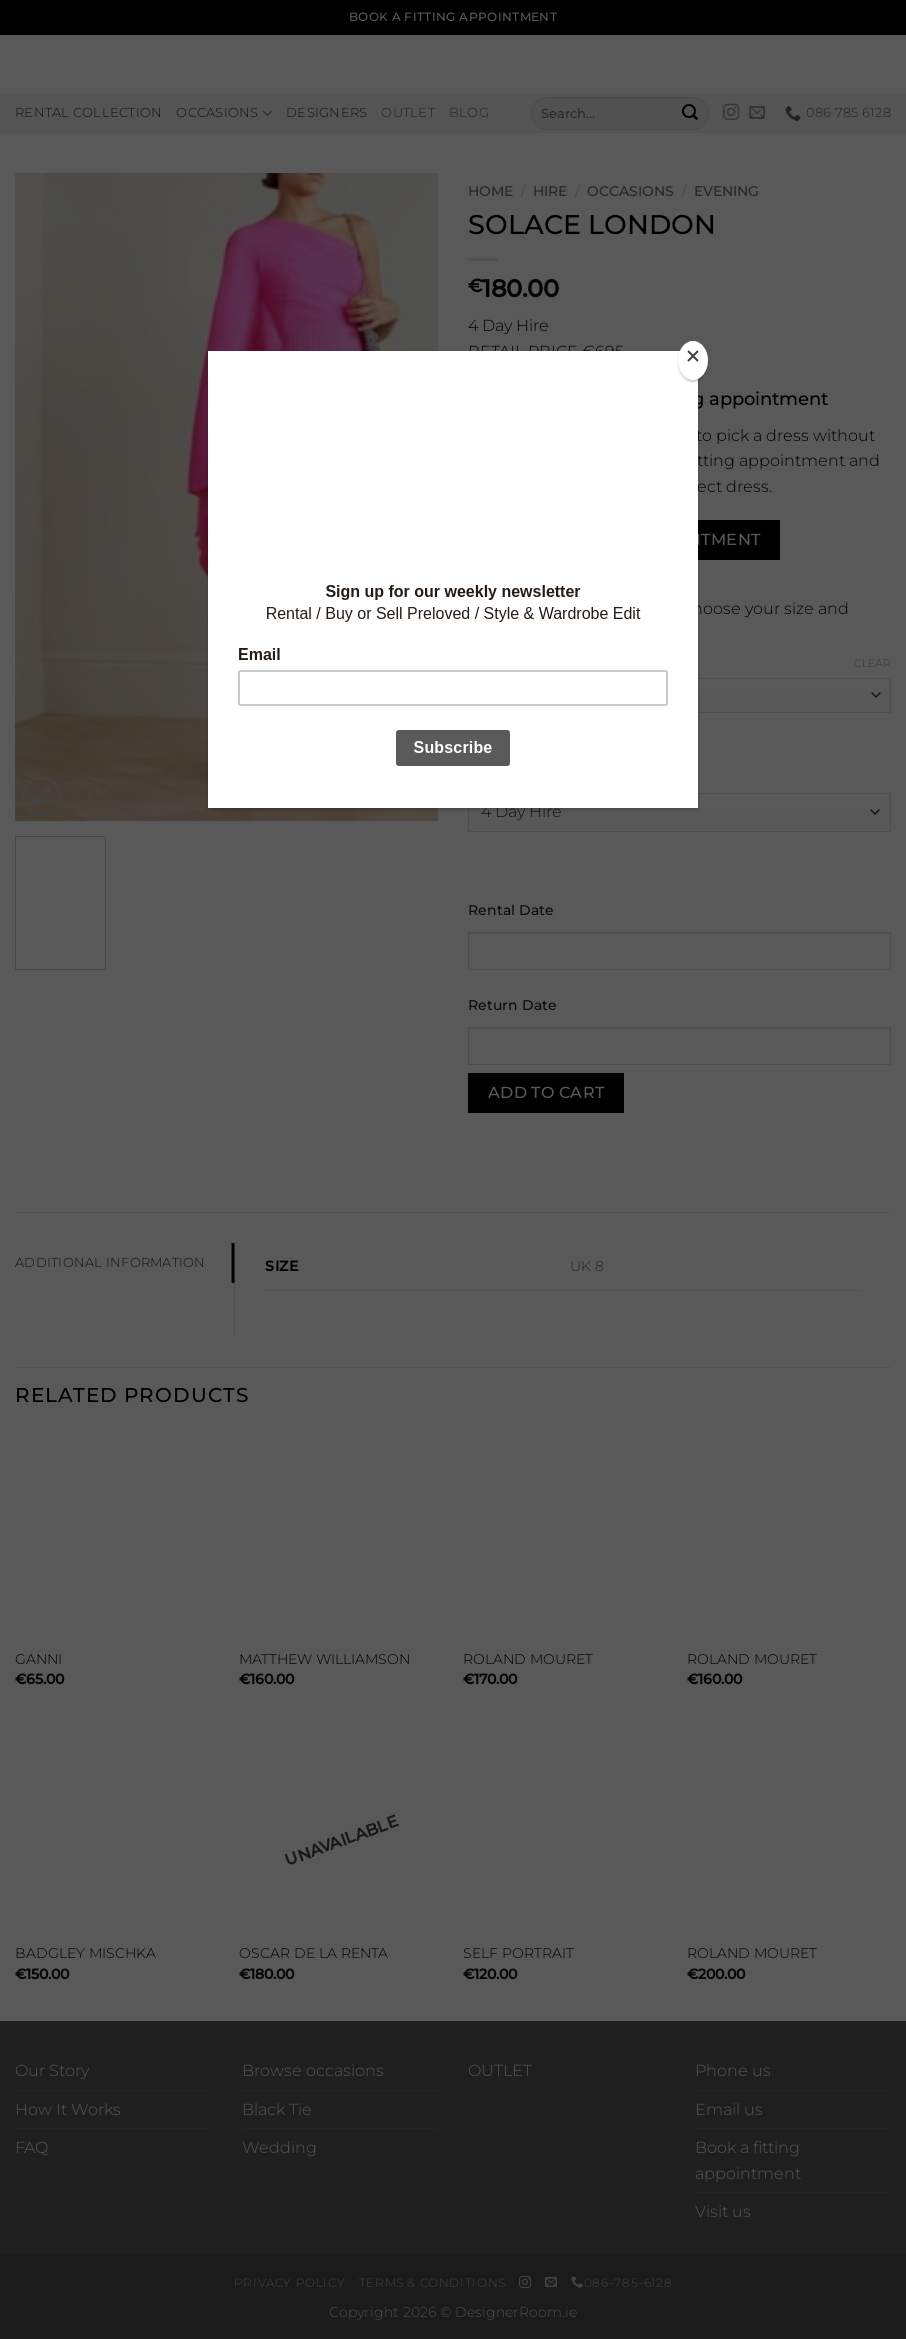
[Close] (693, 360)
